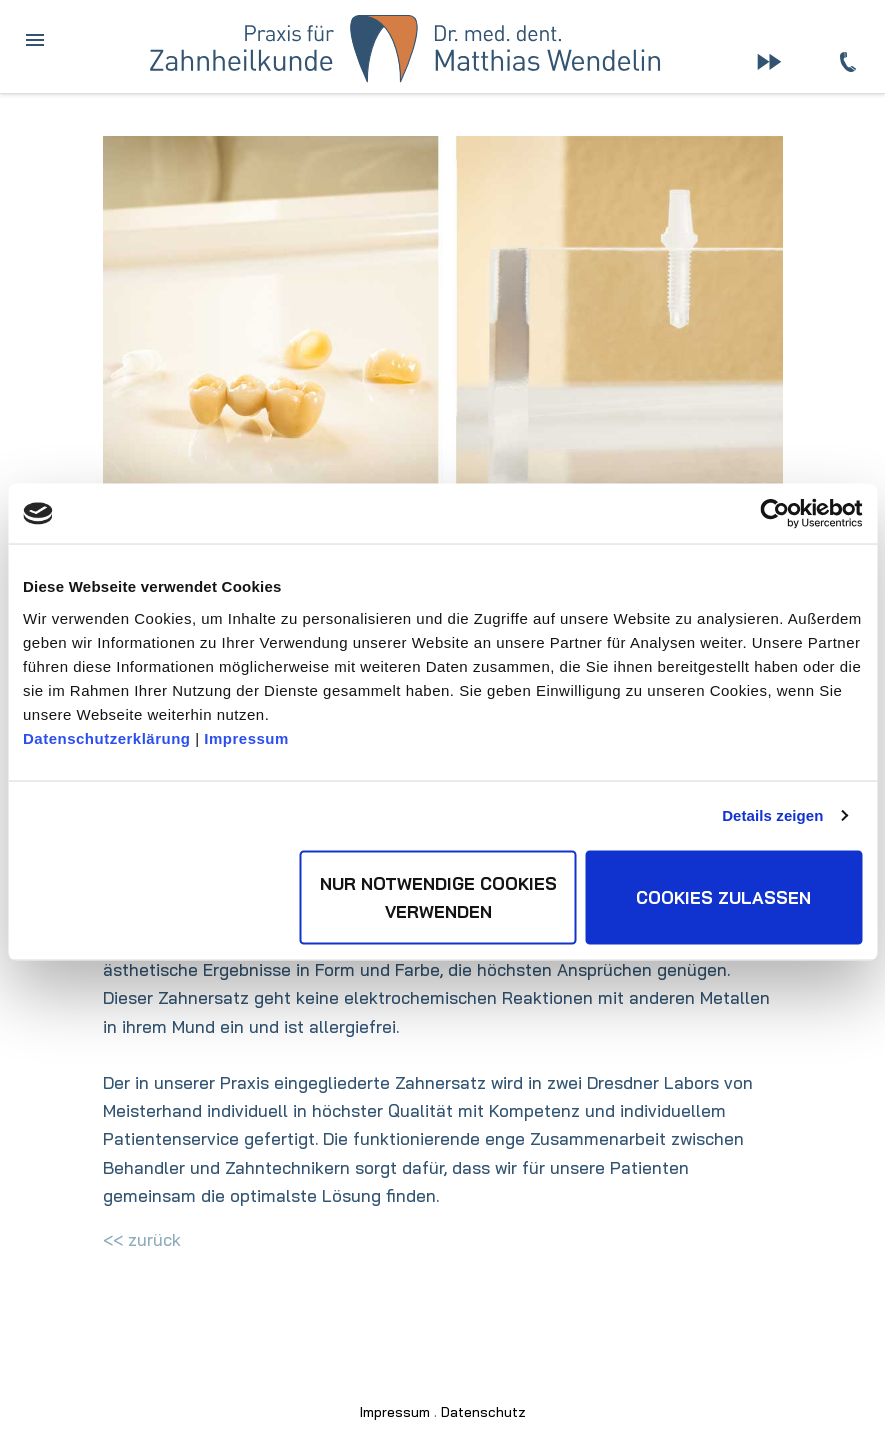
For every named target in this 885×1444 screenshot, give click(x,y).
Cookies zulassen (723, 896)
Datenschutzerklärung (107, 737)
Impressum (246, 737)
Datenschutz (483, 1411)
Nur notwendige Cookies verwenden (438, 896)
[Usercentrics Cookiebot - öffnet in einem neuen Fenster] (774, 514)
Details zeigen (772, 815)
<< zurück (142, 1239)
